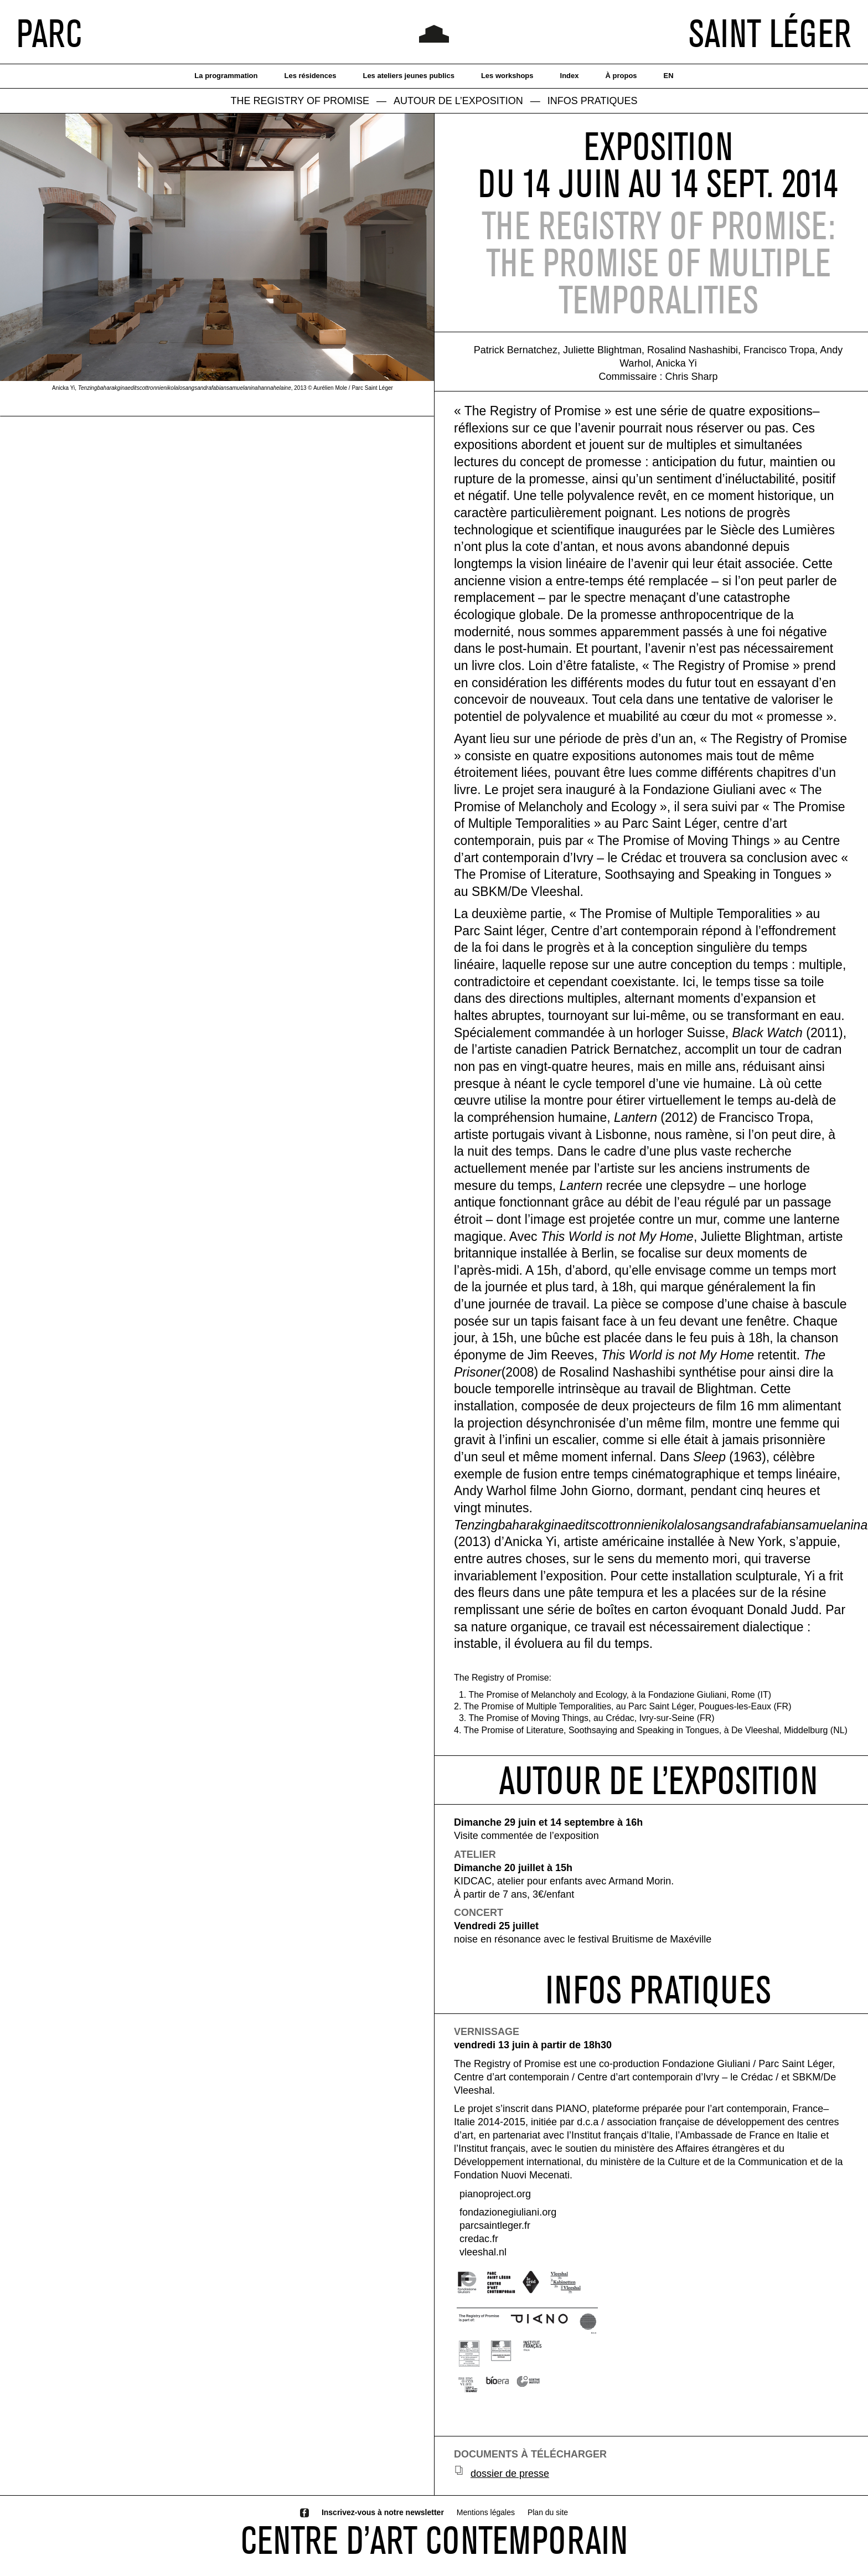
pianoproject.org (495, 2193)
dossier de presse (510, 2473)
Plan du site (548, 2512)
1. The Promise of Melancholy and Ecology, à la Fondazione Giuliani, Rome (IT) (615, 1694)
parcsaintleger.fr (494, 2225)
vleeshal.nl (483, 2252)
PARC (49, 33)
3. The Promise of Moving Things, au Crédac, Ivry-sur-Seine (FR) (587, 1718)
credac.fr (478, 2238)
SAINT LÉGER (770, 33)
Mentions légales (486, 2512)
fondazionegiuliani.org (507, 2212)
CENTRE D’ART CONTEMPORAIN (434, 2540)
